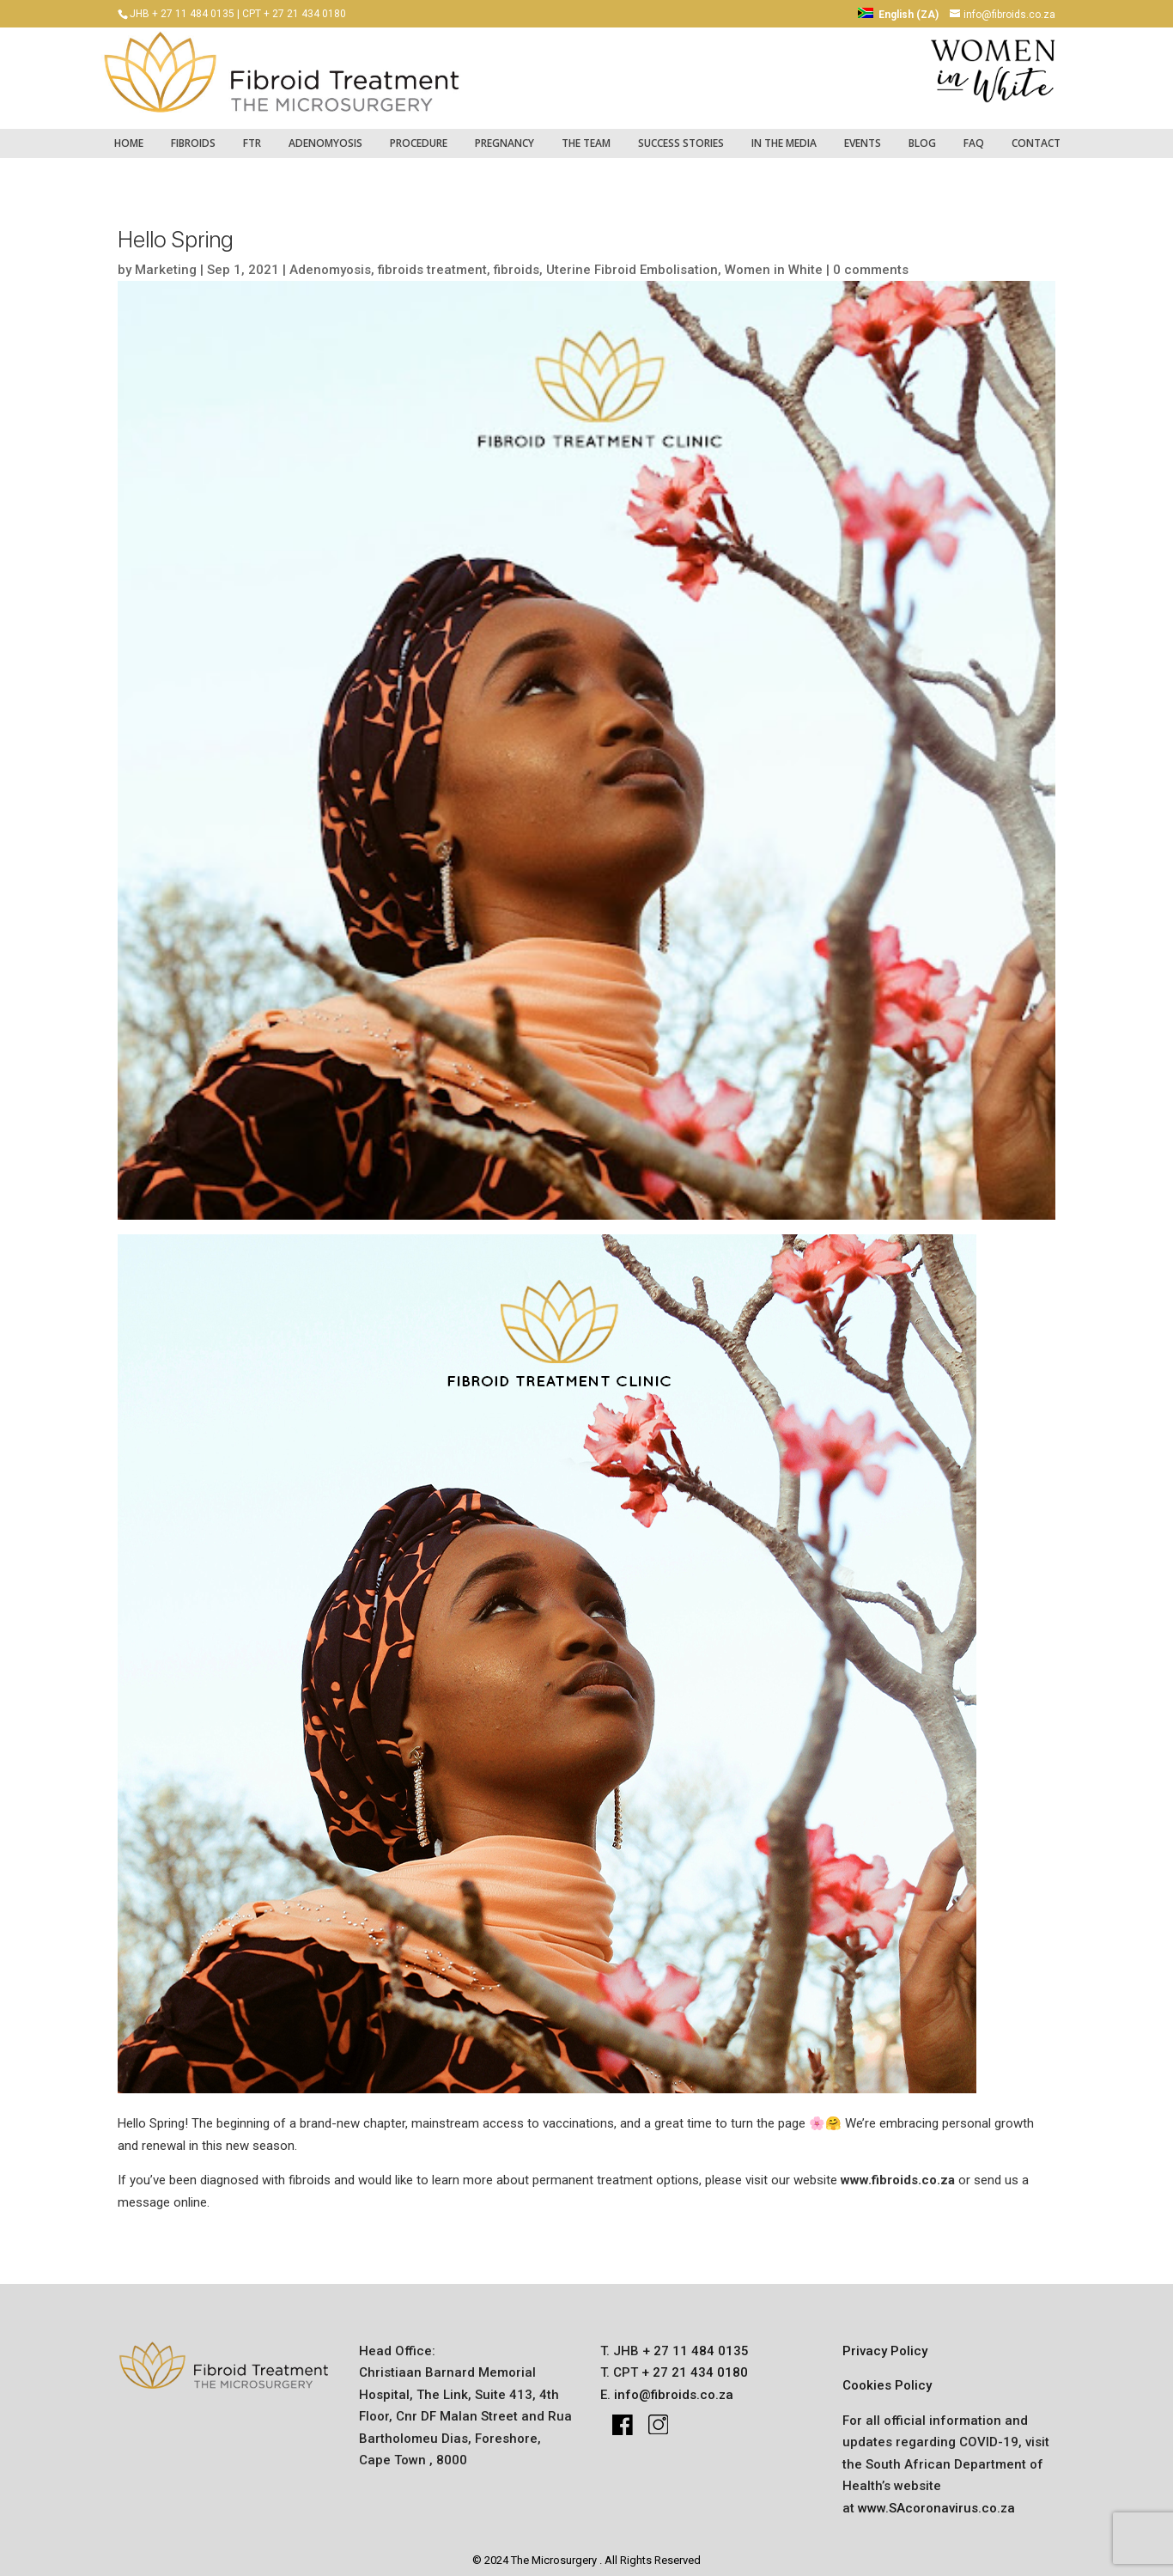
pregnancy (504, 134)
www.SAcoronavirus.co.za (936, 2499)
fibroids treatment (432, 261)
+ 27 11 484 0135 (694, 2342)
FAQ (973, 134)
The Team (586, 134)
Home (128, 134)
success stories (681, 134)
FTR (252, 134)
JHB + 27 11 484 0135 (182, 14)
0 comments (871, 261)
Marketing (166, 261)
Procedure (418, 134)
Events (862, 134)
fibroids (193, 134)
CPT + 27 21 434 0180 (294, 14)
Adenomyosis (325, 134)
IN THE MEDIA (784, 134)
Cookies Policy (887, 2376)
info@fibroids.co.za (673, 2386)
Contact (1036, 134)
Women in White (774, 261)
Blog (922, 134)
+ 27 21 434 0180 (693, 2364)
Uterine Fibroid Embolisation (632, 261)
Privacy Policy (884, 2342)
